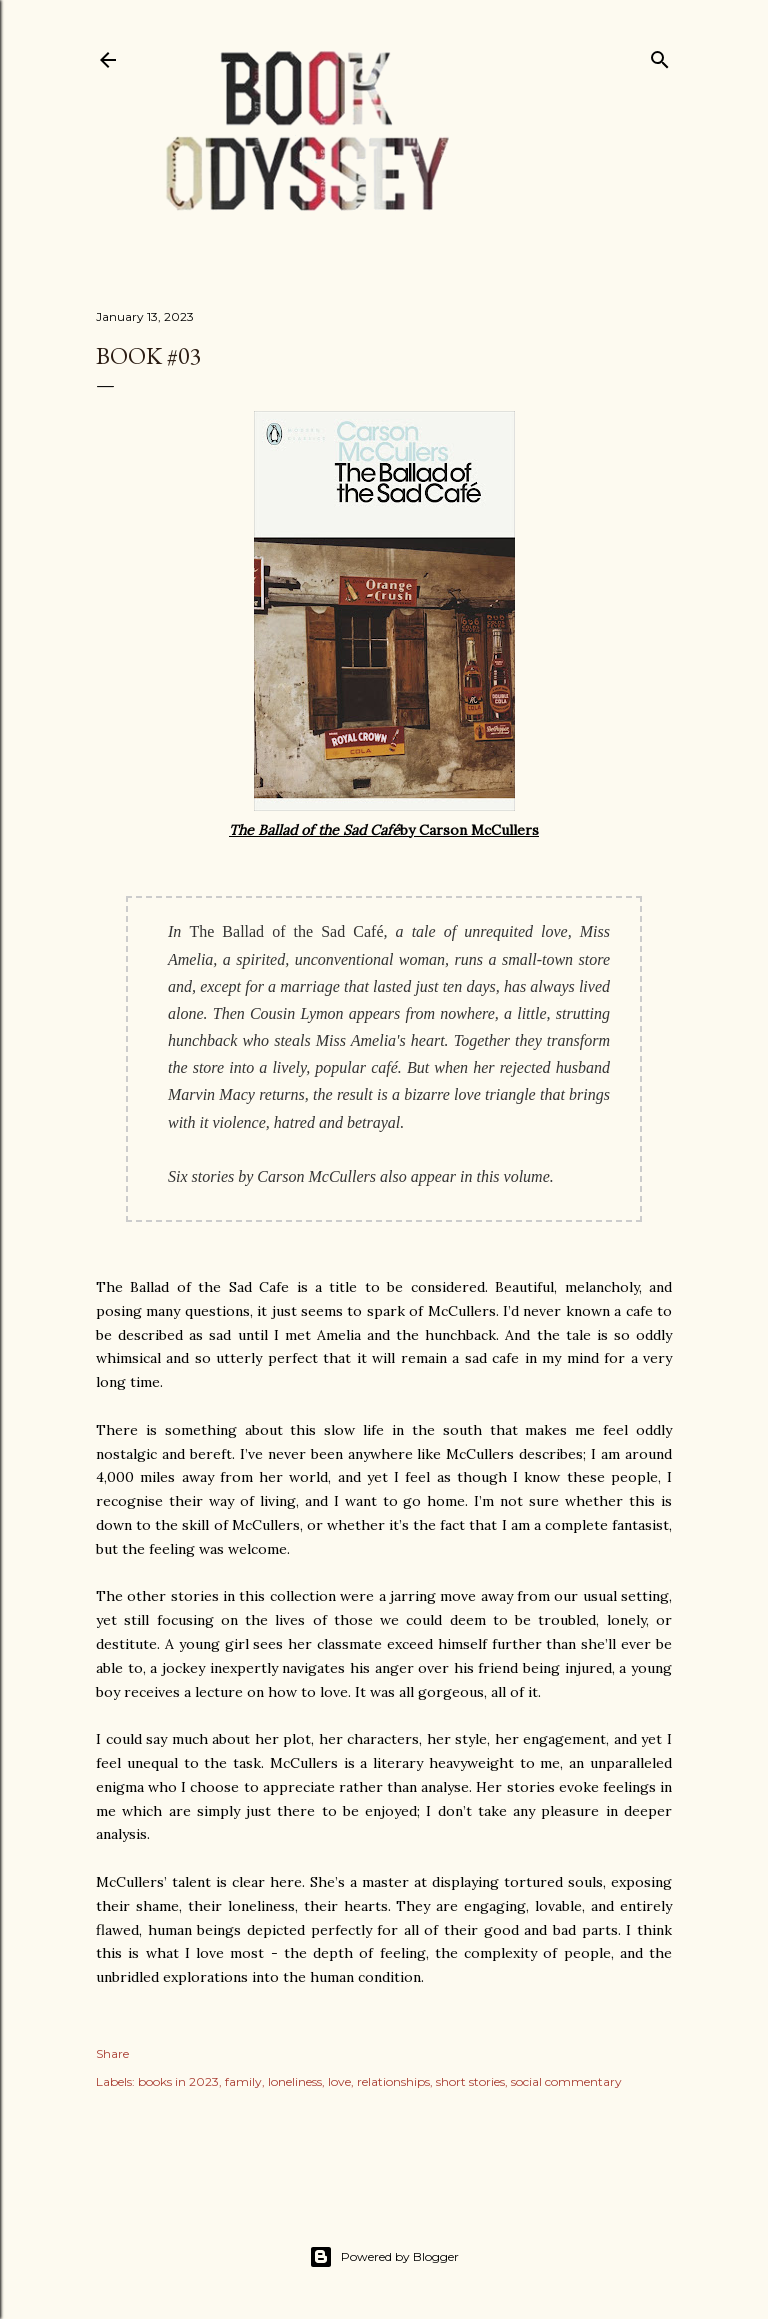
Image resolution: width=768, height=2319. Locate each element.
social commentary (566, 2081)
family (243, 2081)
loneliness (295, 2081)
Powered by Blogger (384, 2257)
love (339, 2081)
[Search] (660, 55)
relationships (393, 2081)
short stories (470, 2081)
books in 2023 (178, 2081)
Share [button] (112, 2053)
